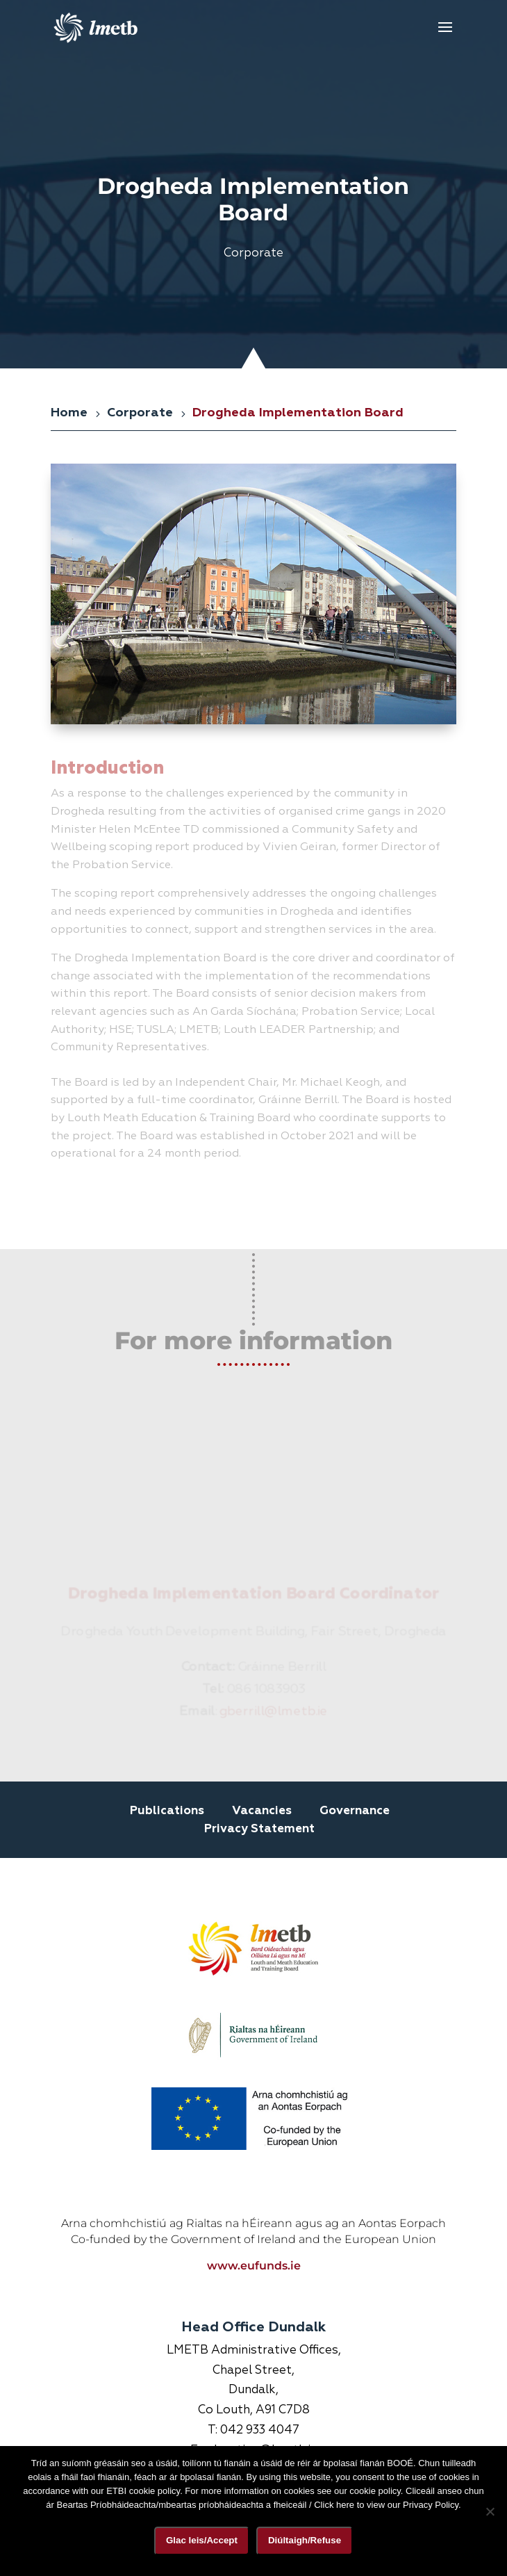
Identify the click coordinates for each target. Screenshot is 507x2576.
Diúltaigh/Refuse (304, 2540)
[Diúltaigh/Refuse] (490, 2511)
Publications (167, 1811)
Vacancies (262, 1811)
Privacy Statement (259, 1829)
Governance (354, 1811)
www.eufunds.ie (254, 2130)
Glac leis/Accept (202, 2540)
